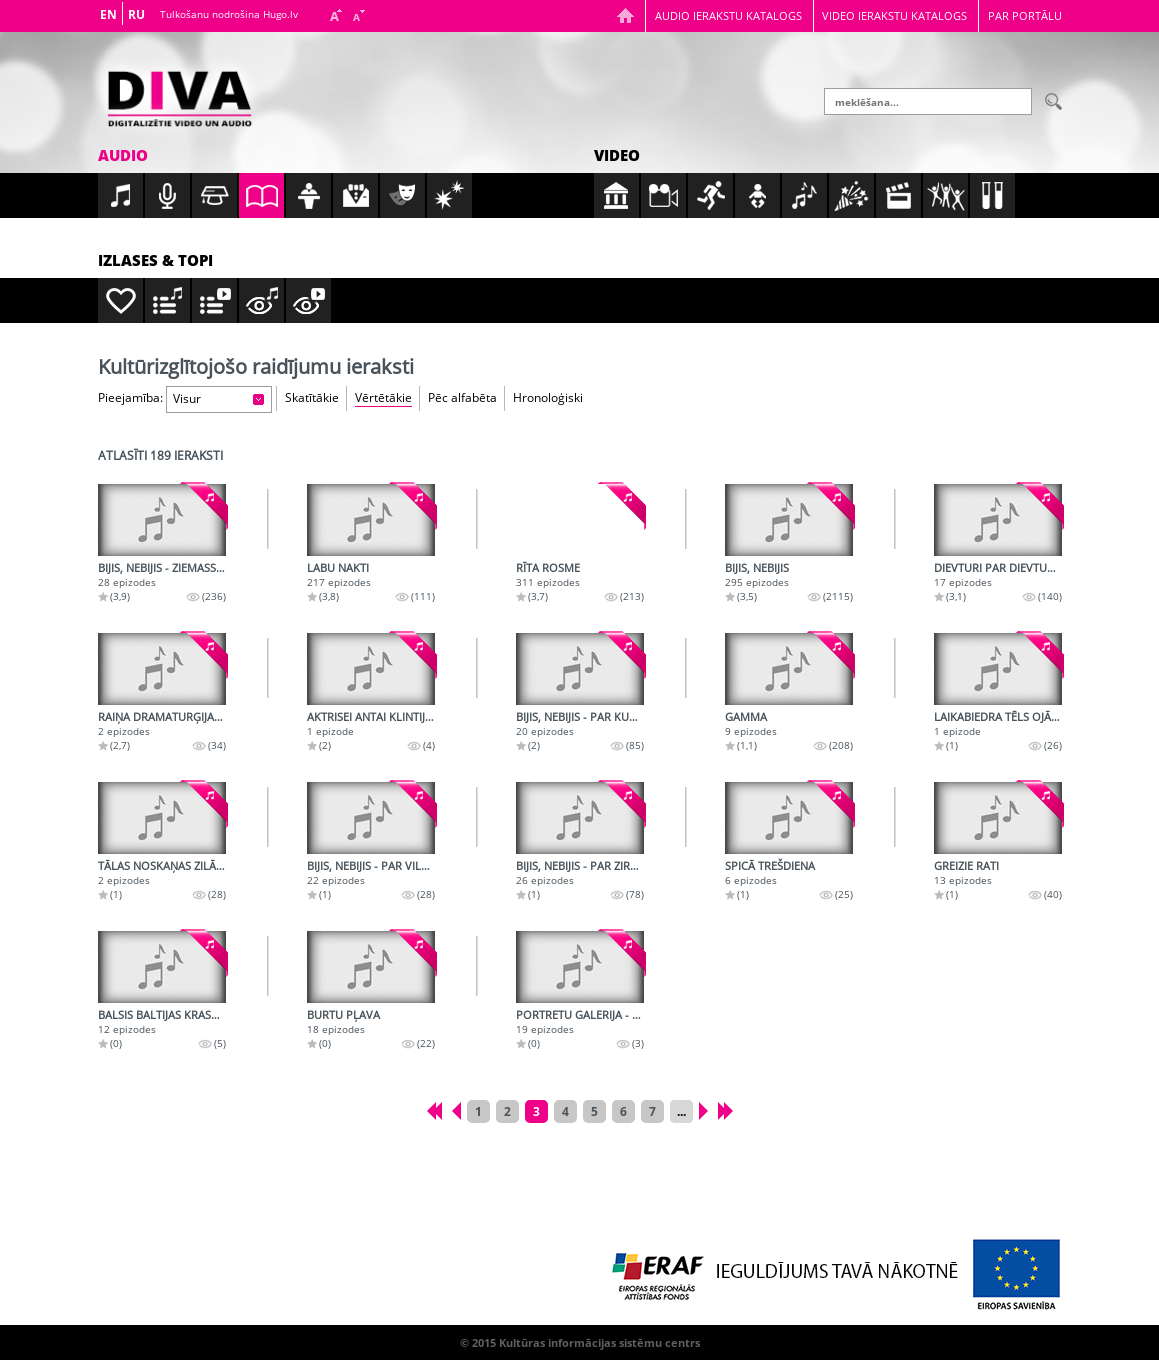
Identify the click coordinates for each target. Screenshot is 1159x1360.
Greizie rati (966, 865)
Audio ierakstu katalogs (728, 15)
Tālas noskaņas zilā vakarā (179, 865)
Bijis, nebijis (757, 567)
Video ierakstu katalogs (894, 15)
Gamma (746, 716)
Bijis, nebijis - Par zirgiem (586, 865)
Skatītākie (312, 397)
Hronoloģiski (548, 397)
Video (617, 155)
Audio (123, 155)
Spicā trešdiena (770, 865)
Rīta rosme (548, 567)
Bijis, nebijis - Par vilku (371, 865)
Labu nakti (338, 567)
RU (136, 14)
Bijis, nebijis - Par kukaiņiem (594, 716)
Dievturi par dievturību (1003, 567)
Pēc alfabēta (462, 397)
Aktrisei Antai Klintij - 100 (380, 716)
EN (108, 14)
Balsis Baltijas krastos (165, 1014)
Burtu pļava (343, 1014)
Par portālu (1025, 15)
